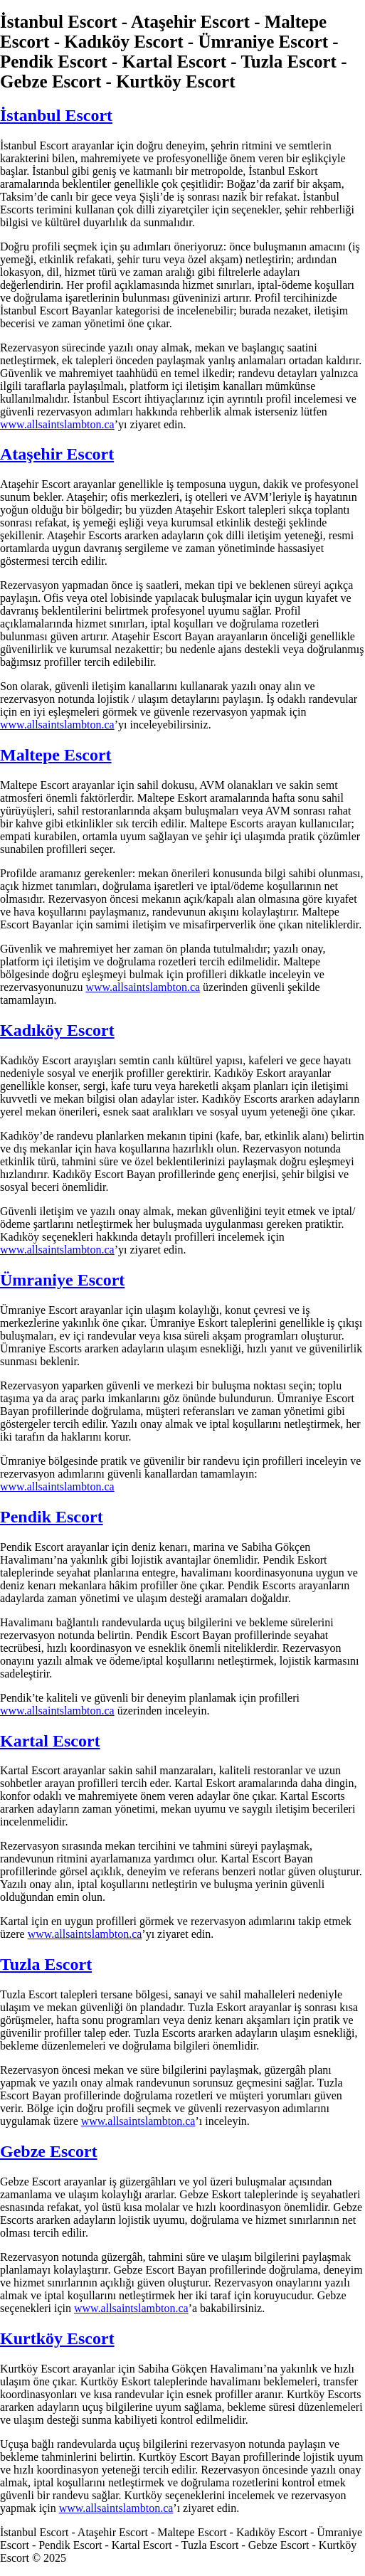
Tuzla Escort (46, 1964)
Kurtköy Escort (57, 2338)
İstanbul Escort (56, 115)
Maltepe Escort (56, 755)
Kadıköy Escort (57, 1030)
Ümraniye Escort (62, 1280)
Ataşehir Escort (57, 454)
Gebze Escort (48, 2151)
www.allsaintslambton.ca (57, 424)
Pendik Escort (51, 1516)
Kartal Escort (50, 1741)
